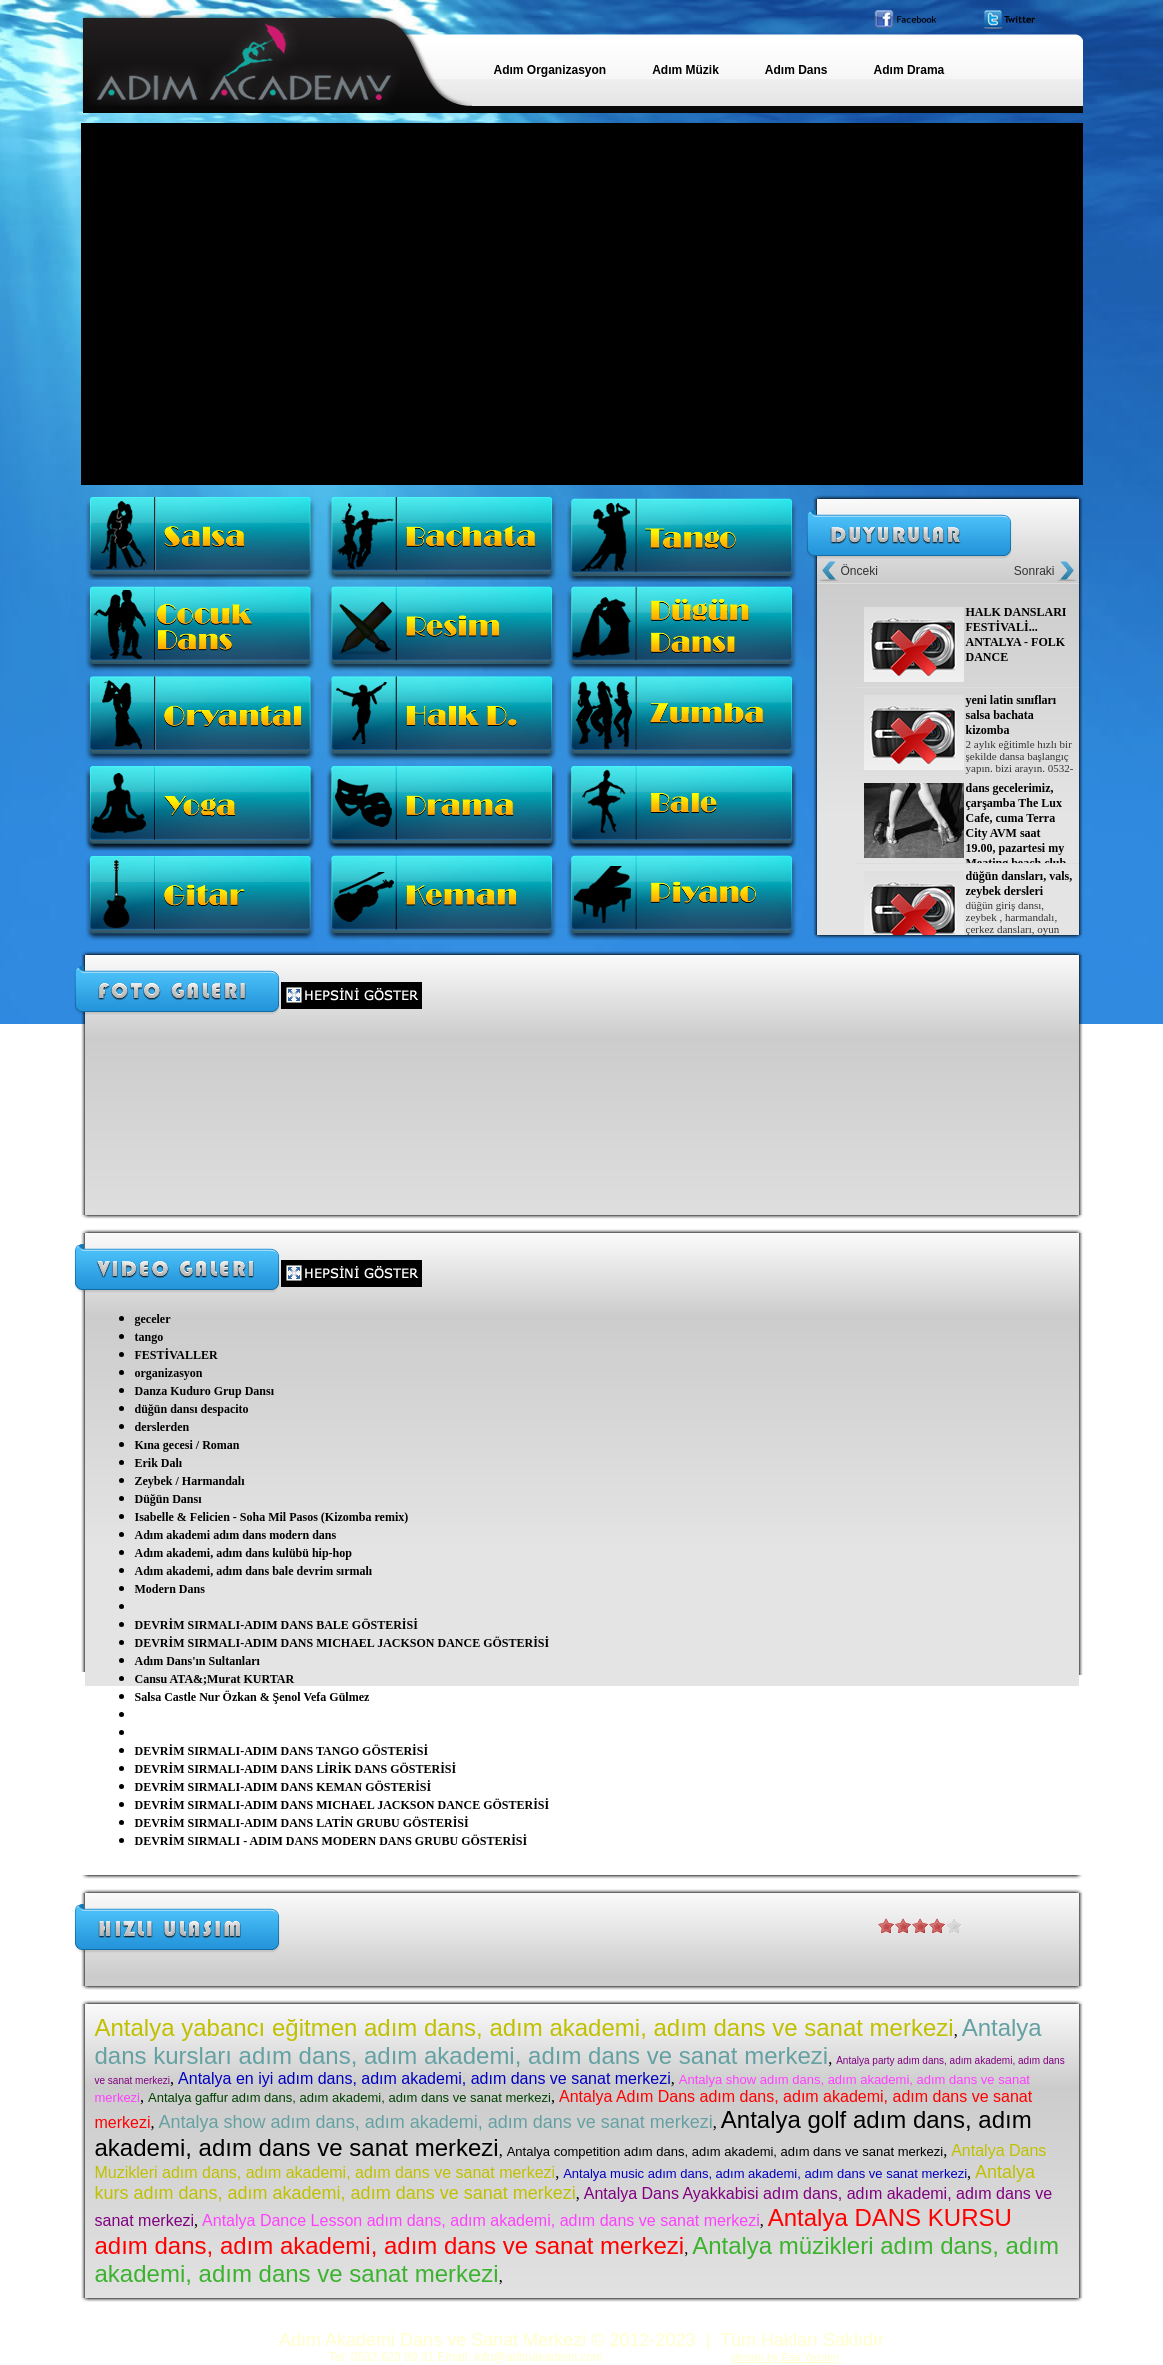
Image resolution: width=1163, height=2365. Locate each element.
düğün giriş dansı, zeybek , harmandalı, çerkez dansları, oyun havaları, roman (1013, 923)
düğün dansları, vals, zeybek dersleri (1019, 883)
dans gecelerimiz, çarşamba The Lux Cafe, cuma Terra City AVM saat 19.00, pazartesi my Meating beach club (1016, 825)
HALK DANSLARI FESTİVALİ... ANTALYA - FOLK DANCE (1016, 634)
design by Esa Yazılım (785, 2357)
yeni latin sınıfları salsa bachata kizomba (1011, 715)
